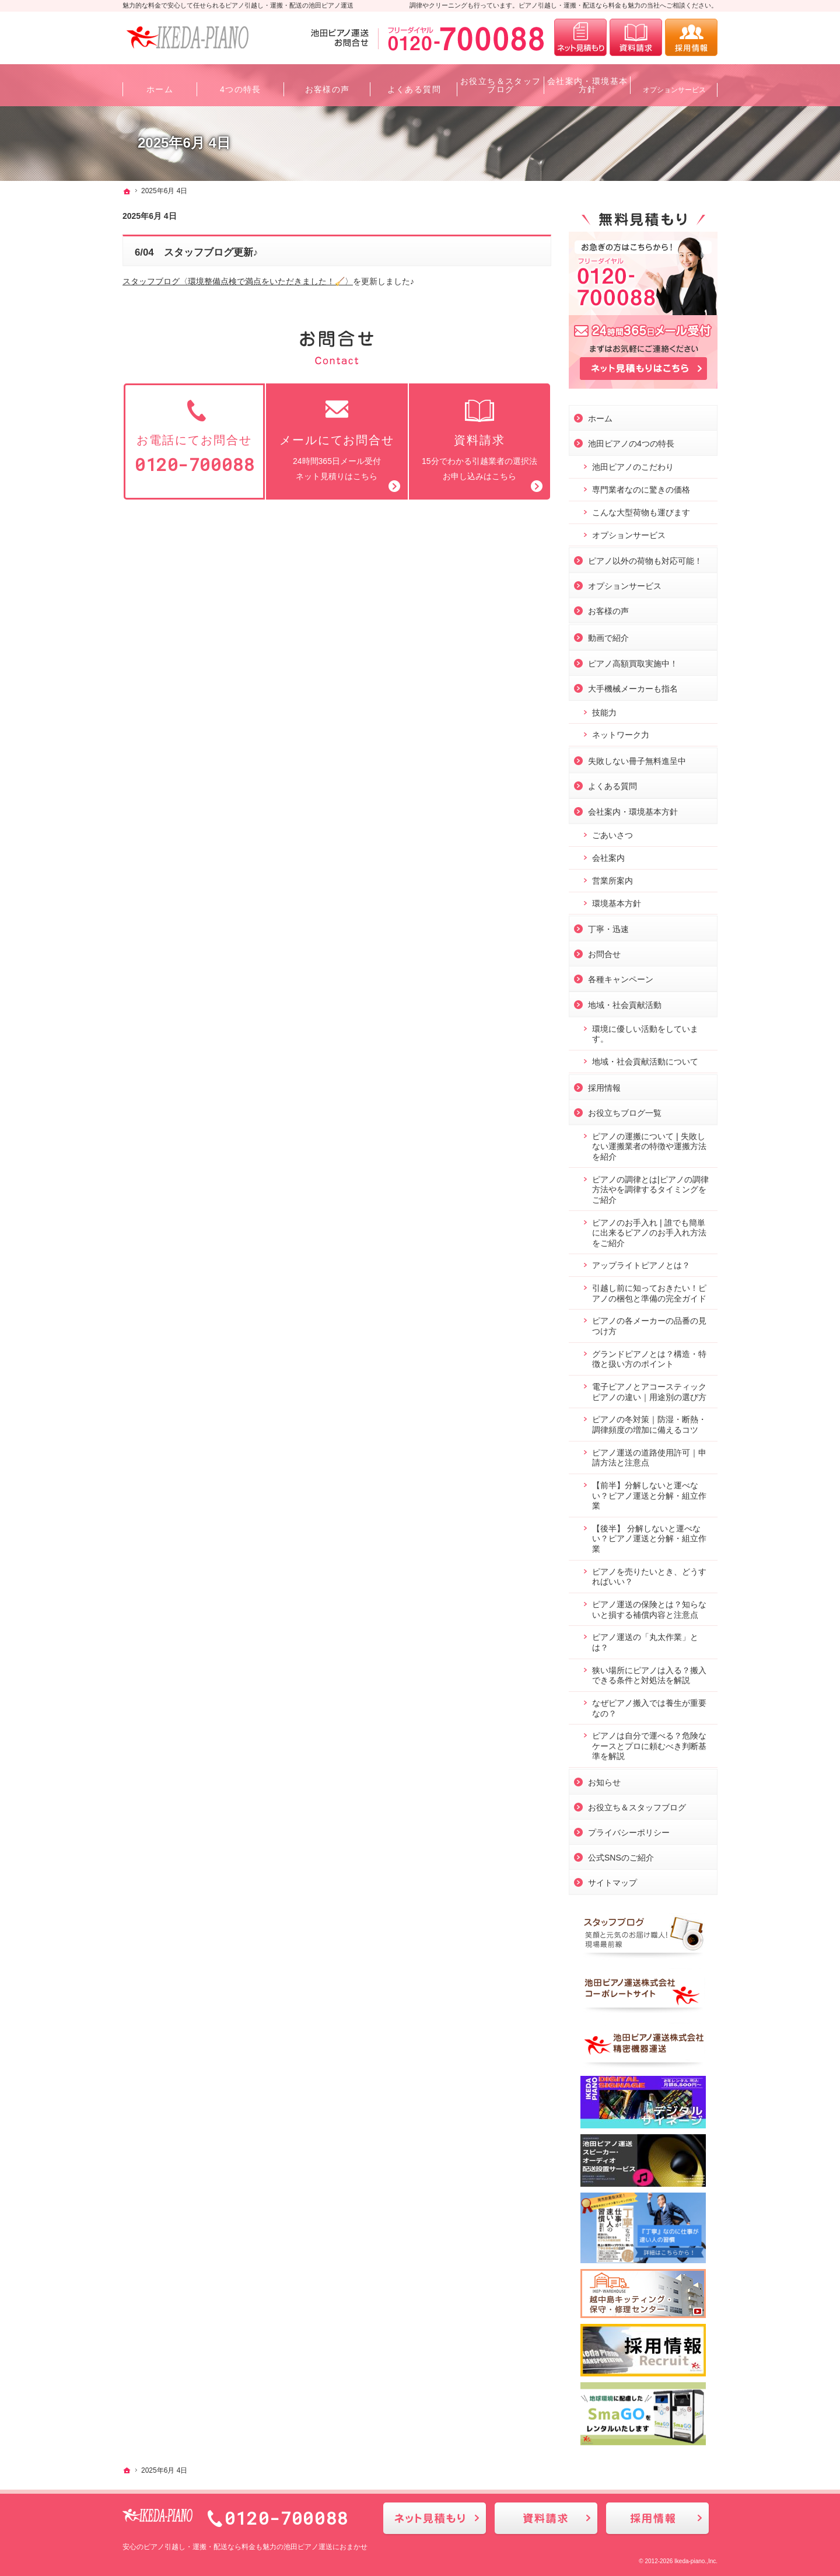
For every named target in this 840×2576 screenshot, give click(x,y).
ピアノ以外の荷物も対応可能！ (645, 558)
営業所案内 (612, 878)
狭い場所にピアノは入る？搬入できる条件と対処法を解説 (649, 1673)
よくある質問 (612, 783)
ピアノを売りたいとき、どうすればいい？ (649, 1574)
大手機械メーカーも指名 (633, 686)
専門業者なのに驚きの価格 (641, 487)
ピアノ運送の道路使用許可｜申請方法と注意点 (649, 1455)
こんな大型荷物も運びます (641, 510)
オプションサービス (629, 532)
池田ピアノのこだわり (633, 464)
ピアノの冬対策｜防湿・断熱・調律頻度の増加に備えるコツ (649, 1422)
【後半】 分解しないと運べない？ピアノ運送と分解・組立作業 (649, 1536)
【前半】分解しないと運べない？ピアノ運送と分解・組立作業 (649, 1493)
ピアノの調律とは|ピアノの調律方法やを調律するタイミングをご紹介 (650, 1187)
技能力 (604, 710)
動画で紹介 (608, 635)
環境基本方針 (616, 901)
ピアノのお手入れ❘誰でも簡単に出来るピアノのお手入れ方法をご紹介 (649, 1230)
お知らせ (604, 1780)
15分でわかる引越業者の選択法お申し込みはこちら (479, 438)
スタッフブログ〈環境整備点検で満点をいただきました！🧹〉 (238, 281)
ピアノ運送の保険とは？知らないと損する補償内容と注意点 (649, 1607)
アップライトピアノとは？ (641, 1263)
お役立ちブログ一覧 (625, 1110)
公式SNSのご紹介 (621, 1855)
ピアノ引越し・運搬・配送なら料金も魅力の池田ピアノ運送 (238, 2547)
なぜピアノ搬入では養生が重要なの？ (649, 1706)
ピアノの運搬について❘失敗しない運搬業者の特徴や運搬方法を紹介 (649, 1144)
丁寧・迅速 (608, 926)
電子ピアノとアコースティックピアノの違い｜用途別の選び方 (649, 1389)
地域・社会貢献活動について (645, 1059)
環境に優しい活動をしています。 (645, 1032)
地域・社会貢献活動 (625, 1002)
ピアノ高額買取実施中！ (633, 661)
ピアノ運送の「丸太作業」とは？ (645, 1640)
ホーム (600, 416)
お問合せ (604, 952)
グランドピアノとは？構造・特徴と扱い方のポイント (649, 1357)
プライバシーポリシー (629, 1830)
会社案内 (608, 855)
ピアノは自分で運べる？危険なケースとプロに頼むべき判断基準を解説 (649, 1743)
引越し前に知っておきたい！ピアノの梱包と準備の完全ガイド (649, 1291)
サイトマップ (612, 1880)
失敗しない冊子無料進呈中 (637, 758)
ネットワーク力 (620, 732)
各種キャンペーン (620, 977)
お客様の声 (608, 608)
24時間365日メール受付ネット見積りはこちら (337, 438)
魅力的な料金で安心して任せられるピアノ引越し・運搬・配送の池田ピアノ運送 (238, 5)
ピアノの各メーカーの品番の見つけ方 (649, 1324)
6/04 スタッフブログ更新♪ (196, 252)
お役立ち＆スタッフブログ (637, 1805)
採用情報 (604, 1085)
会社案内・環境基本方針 (633, 809)
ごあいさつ (612, 832)
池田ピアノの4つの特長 (631, 441)
